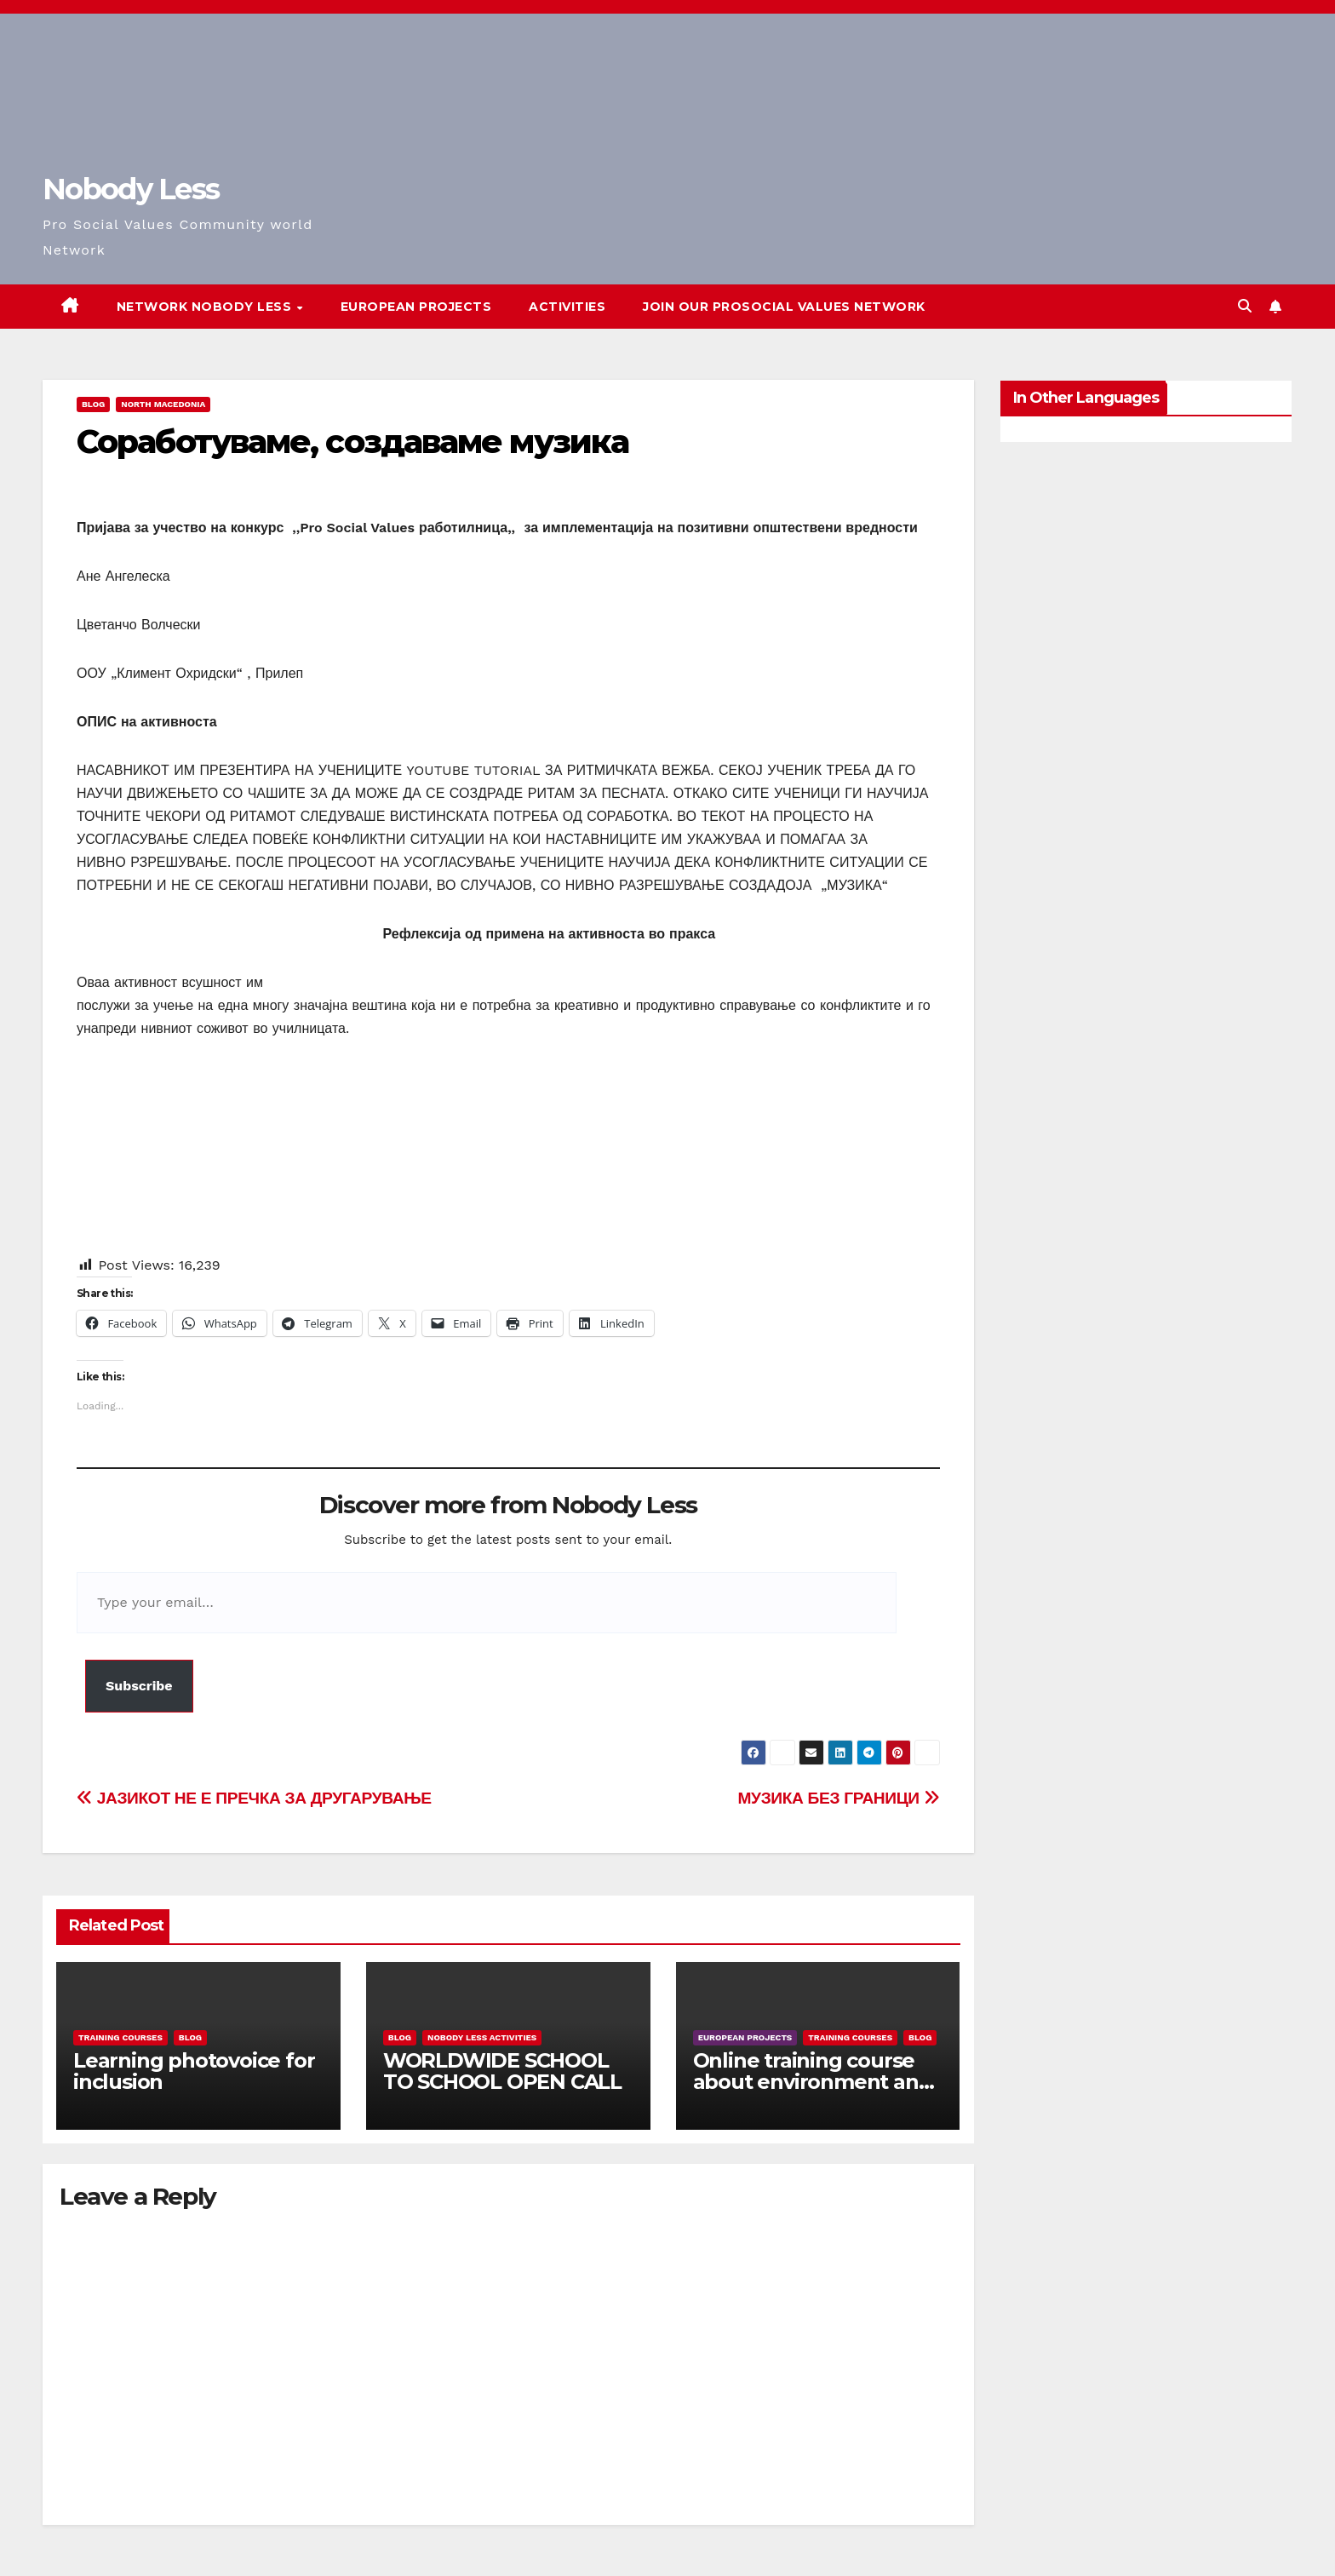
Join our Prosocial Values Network (784, 306)
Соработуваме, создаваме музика (352, 442)
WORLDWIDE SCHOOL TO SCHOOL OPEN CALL (502, 2071)
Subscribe (139, 1686)
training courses (120, 2037)
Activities (567, 306)
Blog (93, 404)
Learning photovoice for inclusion (193, 2071)
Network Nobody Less (206, 306)
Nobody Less (131, 189)
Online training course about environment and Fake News (812, 2081)
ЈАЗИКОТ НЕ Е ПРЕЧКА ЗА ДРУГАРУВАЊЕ (254, 1798)
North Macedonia (163, 404)
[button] (1245, 306)
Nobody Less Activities (481, 2037)
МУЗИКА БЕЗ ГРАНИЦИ (839, 1798)
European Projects (416, 306)
